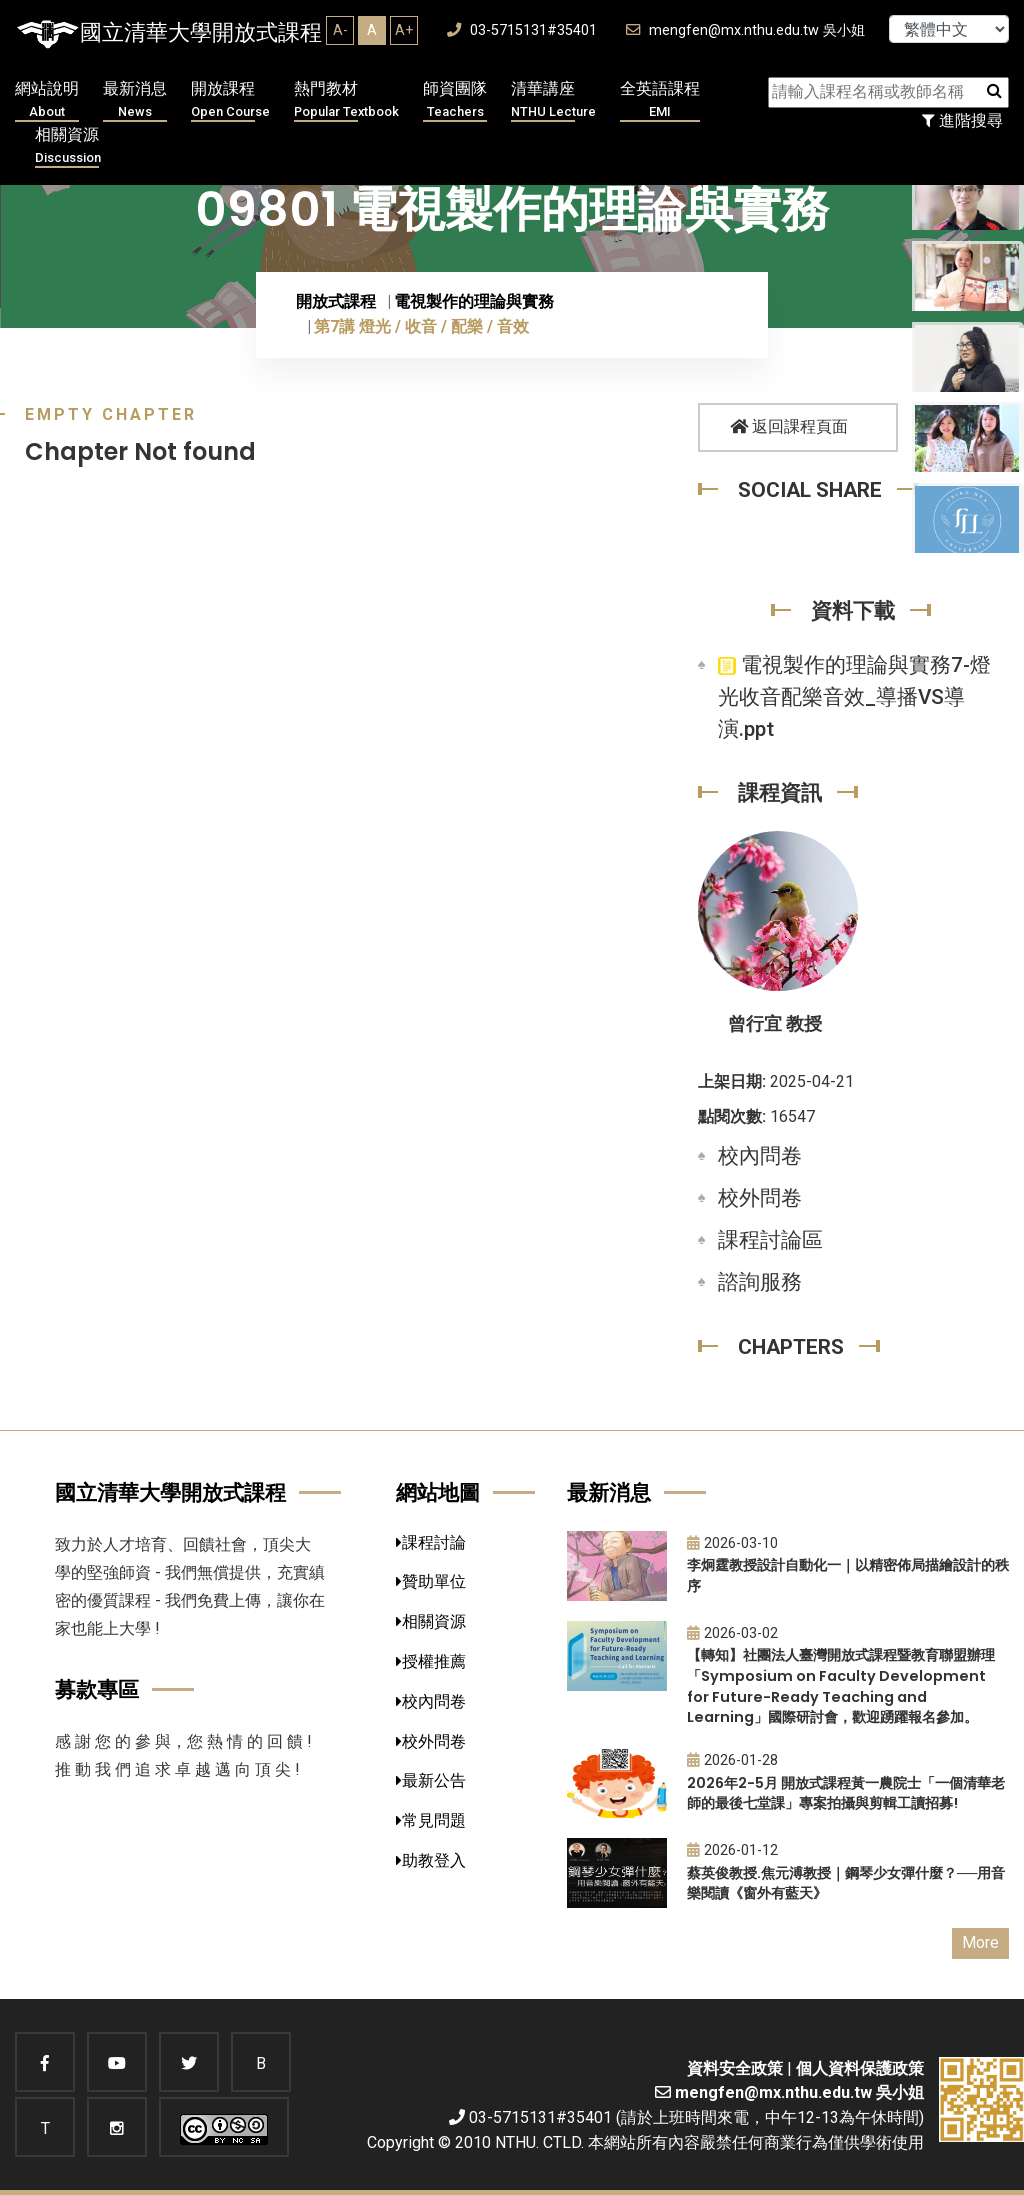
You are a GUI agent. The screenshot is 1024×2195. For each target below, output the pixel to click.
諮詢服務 (760, 1282)
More (980, 1942)
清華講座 (553, 100)
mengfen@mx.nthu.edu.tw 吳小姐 (745, 30)
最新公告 (431, 1780)
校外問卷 (760, 1198)
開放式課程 (336, 301)
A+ (404, 30)
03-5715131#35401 (522, 30)
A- (340, 30)
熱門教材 (346, 100)
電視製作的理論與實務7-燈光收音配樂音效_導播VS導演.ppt (854, 697)
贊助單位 (431, 1581)
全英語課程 (660, 100)
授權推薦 (431, 1661)
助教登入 (431, 1860)
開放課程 (230, 100)
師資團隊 (455, 100)
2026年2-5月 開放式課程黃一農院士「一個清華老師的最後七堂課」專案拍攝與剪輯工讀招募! (846, 1793)
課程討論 (431, 1542)
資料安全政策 (735, 2068)
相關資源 (68, 146)
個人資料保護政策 (860, 2068)
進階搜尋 (962, 120)
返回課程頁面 (789, 426)
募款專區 (97, 1689)
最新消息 (135, 100)
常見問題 (431, 1820)
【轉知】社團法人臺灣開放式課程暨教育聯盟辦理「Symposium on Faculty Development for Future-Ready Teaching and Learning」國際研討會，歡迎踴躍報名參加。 (841, 1686)
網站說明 (47, 100)
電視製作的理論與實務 (474, 301)
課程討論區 (770, 1240)
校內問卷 (760, 1156)
